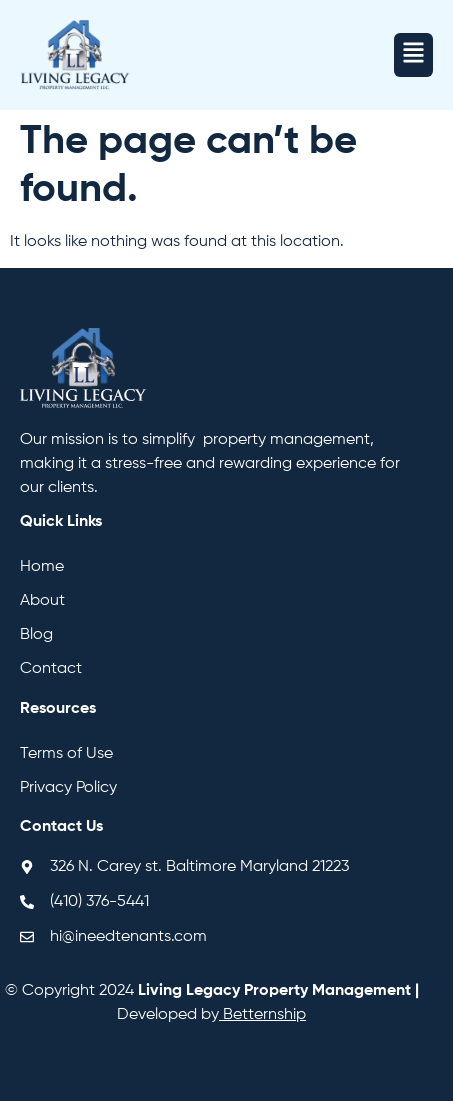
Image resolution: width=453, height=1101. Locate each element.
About (42, 601)
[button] (413, 55)
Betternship (264, 1015)
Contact (51, 669)
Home (42, 567)
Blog (36, 635)
